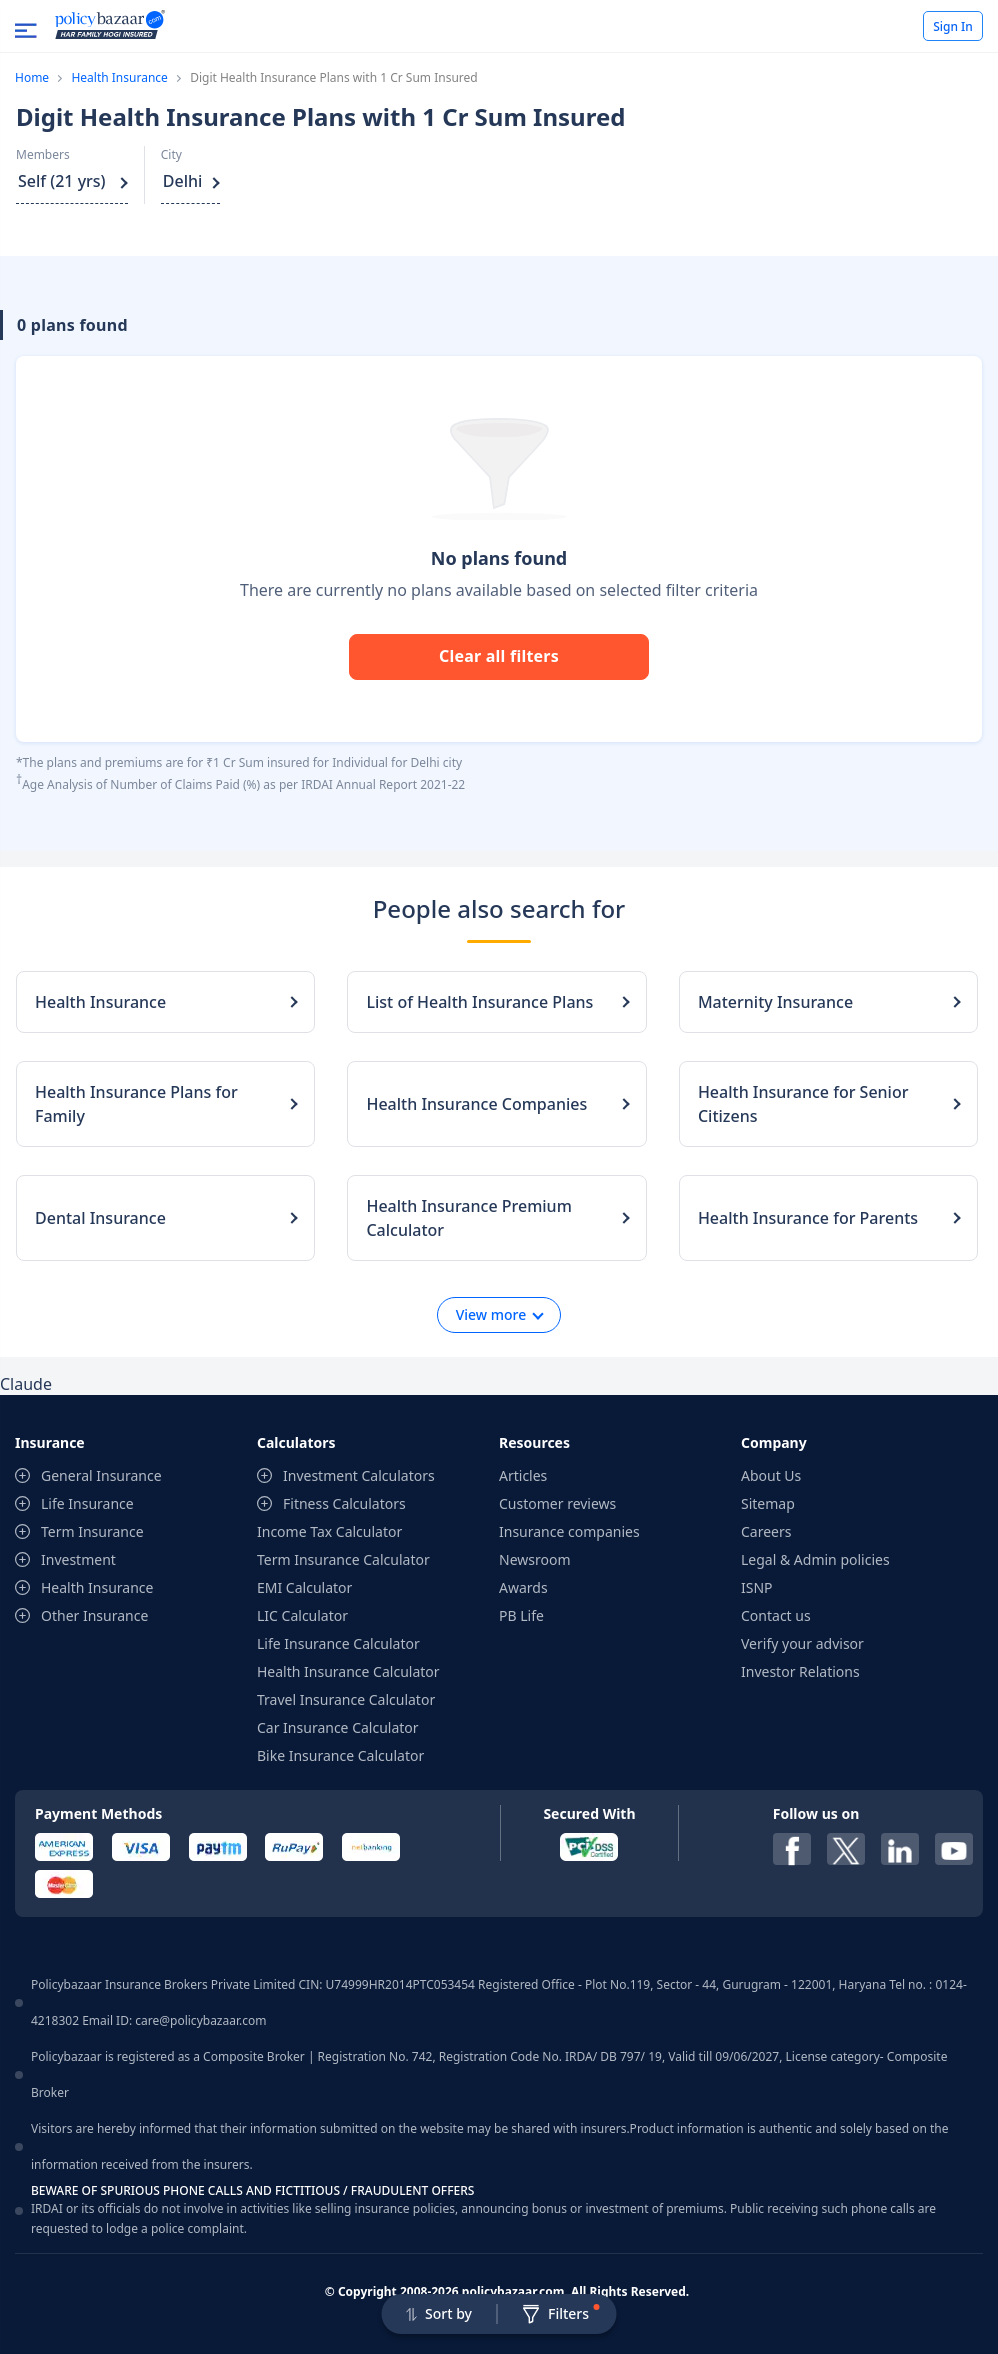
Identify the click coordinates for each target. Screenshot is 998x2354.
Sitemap (768, 1503)
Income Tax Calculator (329, 1531)
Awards (523, 1587)
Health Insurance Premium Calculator (468, 1218)
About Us (771, 1475)
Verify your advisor (802, 1643)
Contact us (776, 1615)
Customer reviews (557, 1503)
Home (32, 77)
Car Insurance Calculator (338, 1727)
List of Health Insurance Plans (479, 1002)
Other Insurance (94, 1615)
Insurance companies (569, 1531)
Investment (78, 1559)
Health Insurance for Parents (808, 1218)
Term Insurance (92, 1531)
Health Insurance (119, 77)
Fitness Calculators (344, 1503)
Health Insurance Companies (476, 1104)
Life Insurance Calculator (338, 1643)
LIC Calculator (302, 1615)
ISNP (757, 1587)
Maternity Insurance (775, 1002)
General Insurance (101, 1475)
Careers (766, 1531)
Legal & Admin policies (815, 1559)
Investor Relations (800, 1671)
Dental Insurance (100, 1218)
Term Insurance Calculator (343, 1559)
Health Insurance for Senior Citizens (803, 1104)
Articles (523, 1475)
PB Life (521, 1615)
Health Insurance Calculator (348, 1671)
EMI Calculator (304, 1587)
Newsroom (535, 1559)
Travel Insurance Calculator (346, 1699)
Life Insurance (87, 1503)
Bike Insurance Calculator (340, 1755)
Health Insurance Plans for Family (136, 1104)
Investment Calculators (359, 1475)
